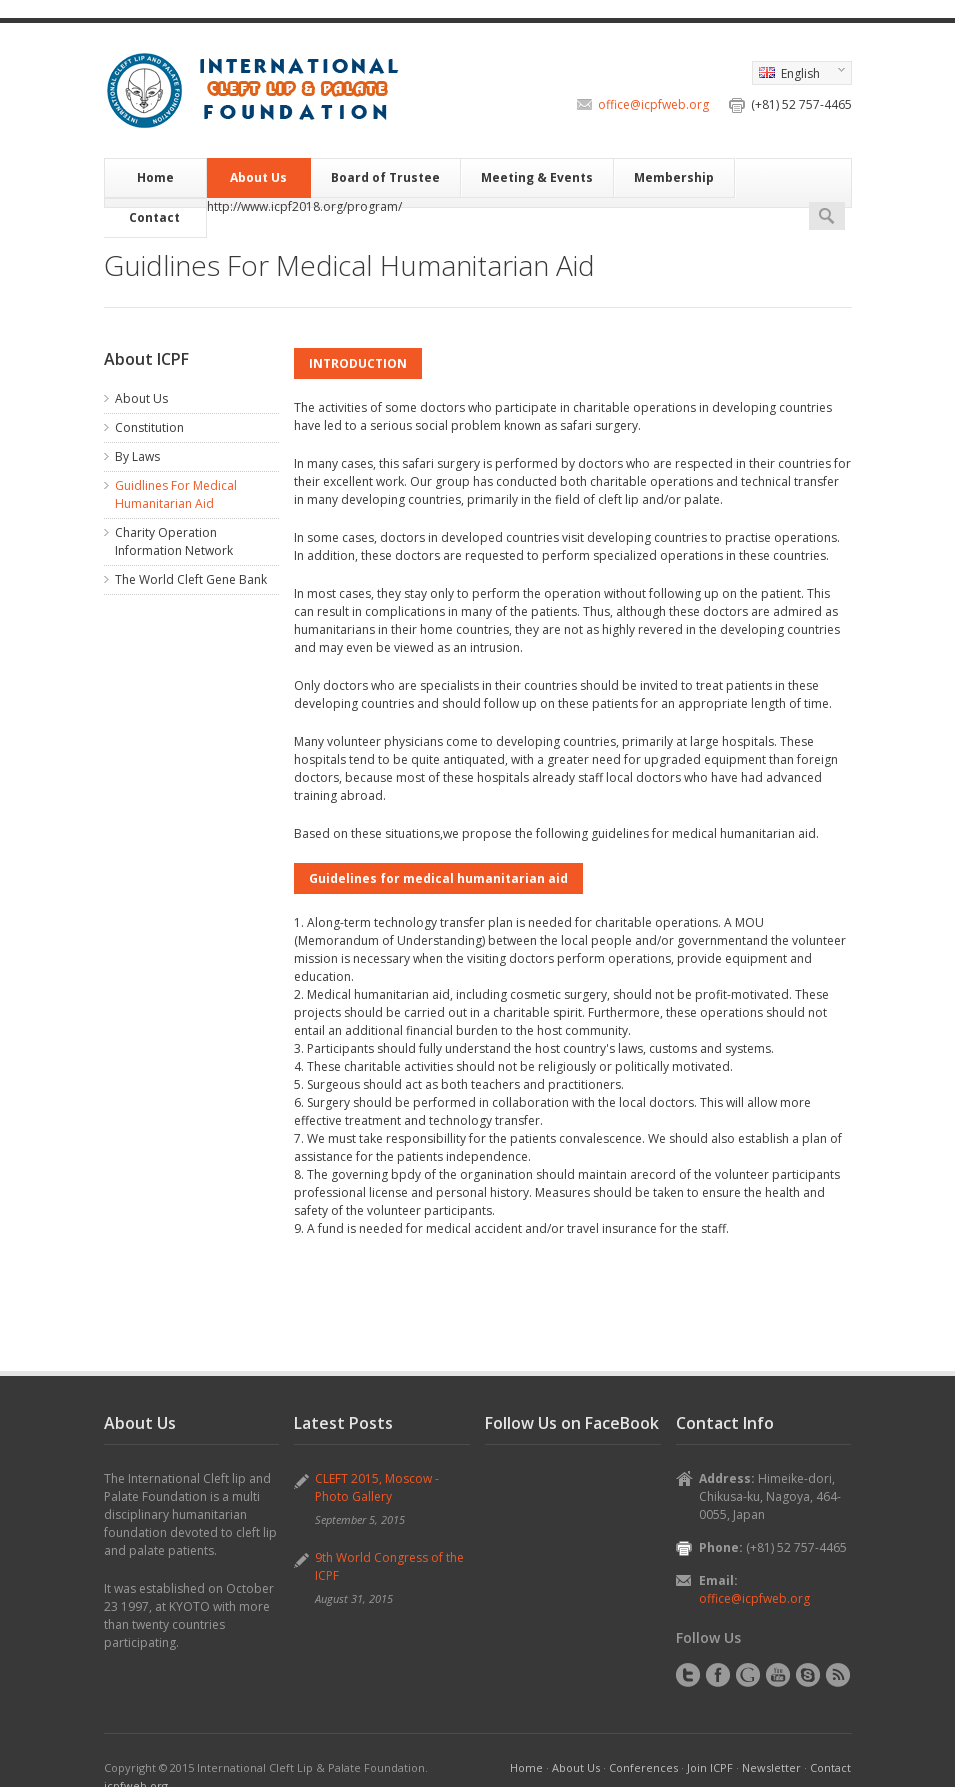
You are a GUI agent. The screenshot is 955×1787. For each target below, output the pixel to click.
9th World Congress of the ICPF (389, 1566)
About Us (258, 177)
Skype (808, 1675)
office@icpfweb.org (653, 104)
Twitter (688, 1675)
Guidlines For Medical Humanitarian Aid (176, 494)
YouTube (778, 1675)
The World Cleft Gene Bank (191, 579)
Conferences (643, 1767)
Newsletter (771, 1767)
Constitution (149, 427)
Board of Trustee (385, 177)
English (798, 75)
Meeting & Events (537, 177)
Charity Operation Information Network (174, 541)
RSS (838, 1675)
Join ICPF (710, 1767)
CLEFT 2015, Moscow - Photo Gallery (377, 1487)
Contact (154, 217)
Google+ (748, 1675)
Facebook (718, 1675)
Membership (674, 177)
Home (155, 177)
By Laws (137, 456)
